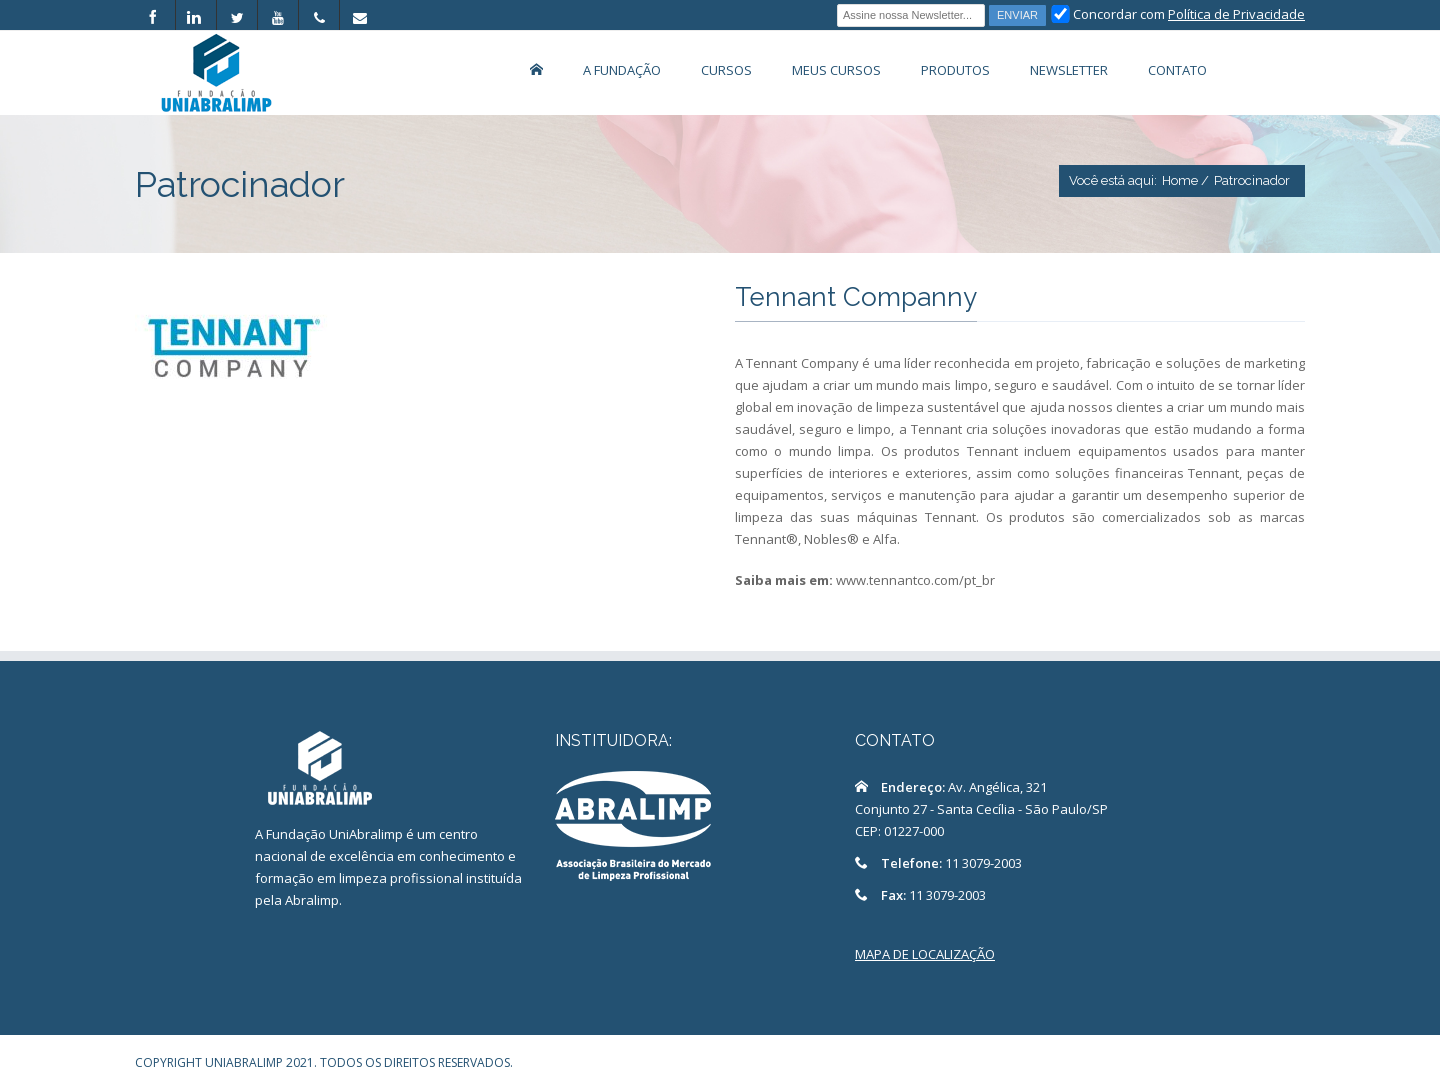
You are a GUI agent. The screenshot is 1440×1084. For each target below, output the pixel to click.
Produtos (955, 70)
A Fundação (622, 70)
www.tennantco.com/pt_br (915, 580)
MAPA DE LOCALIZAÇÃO (925, 954)
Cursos (726, 70)
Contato (1177, 70)
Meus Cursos (836, 70)
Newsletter (1069, 70)
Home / (1185, 180)
